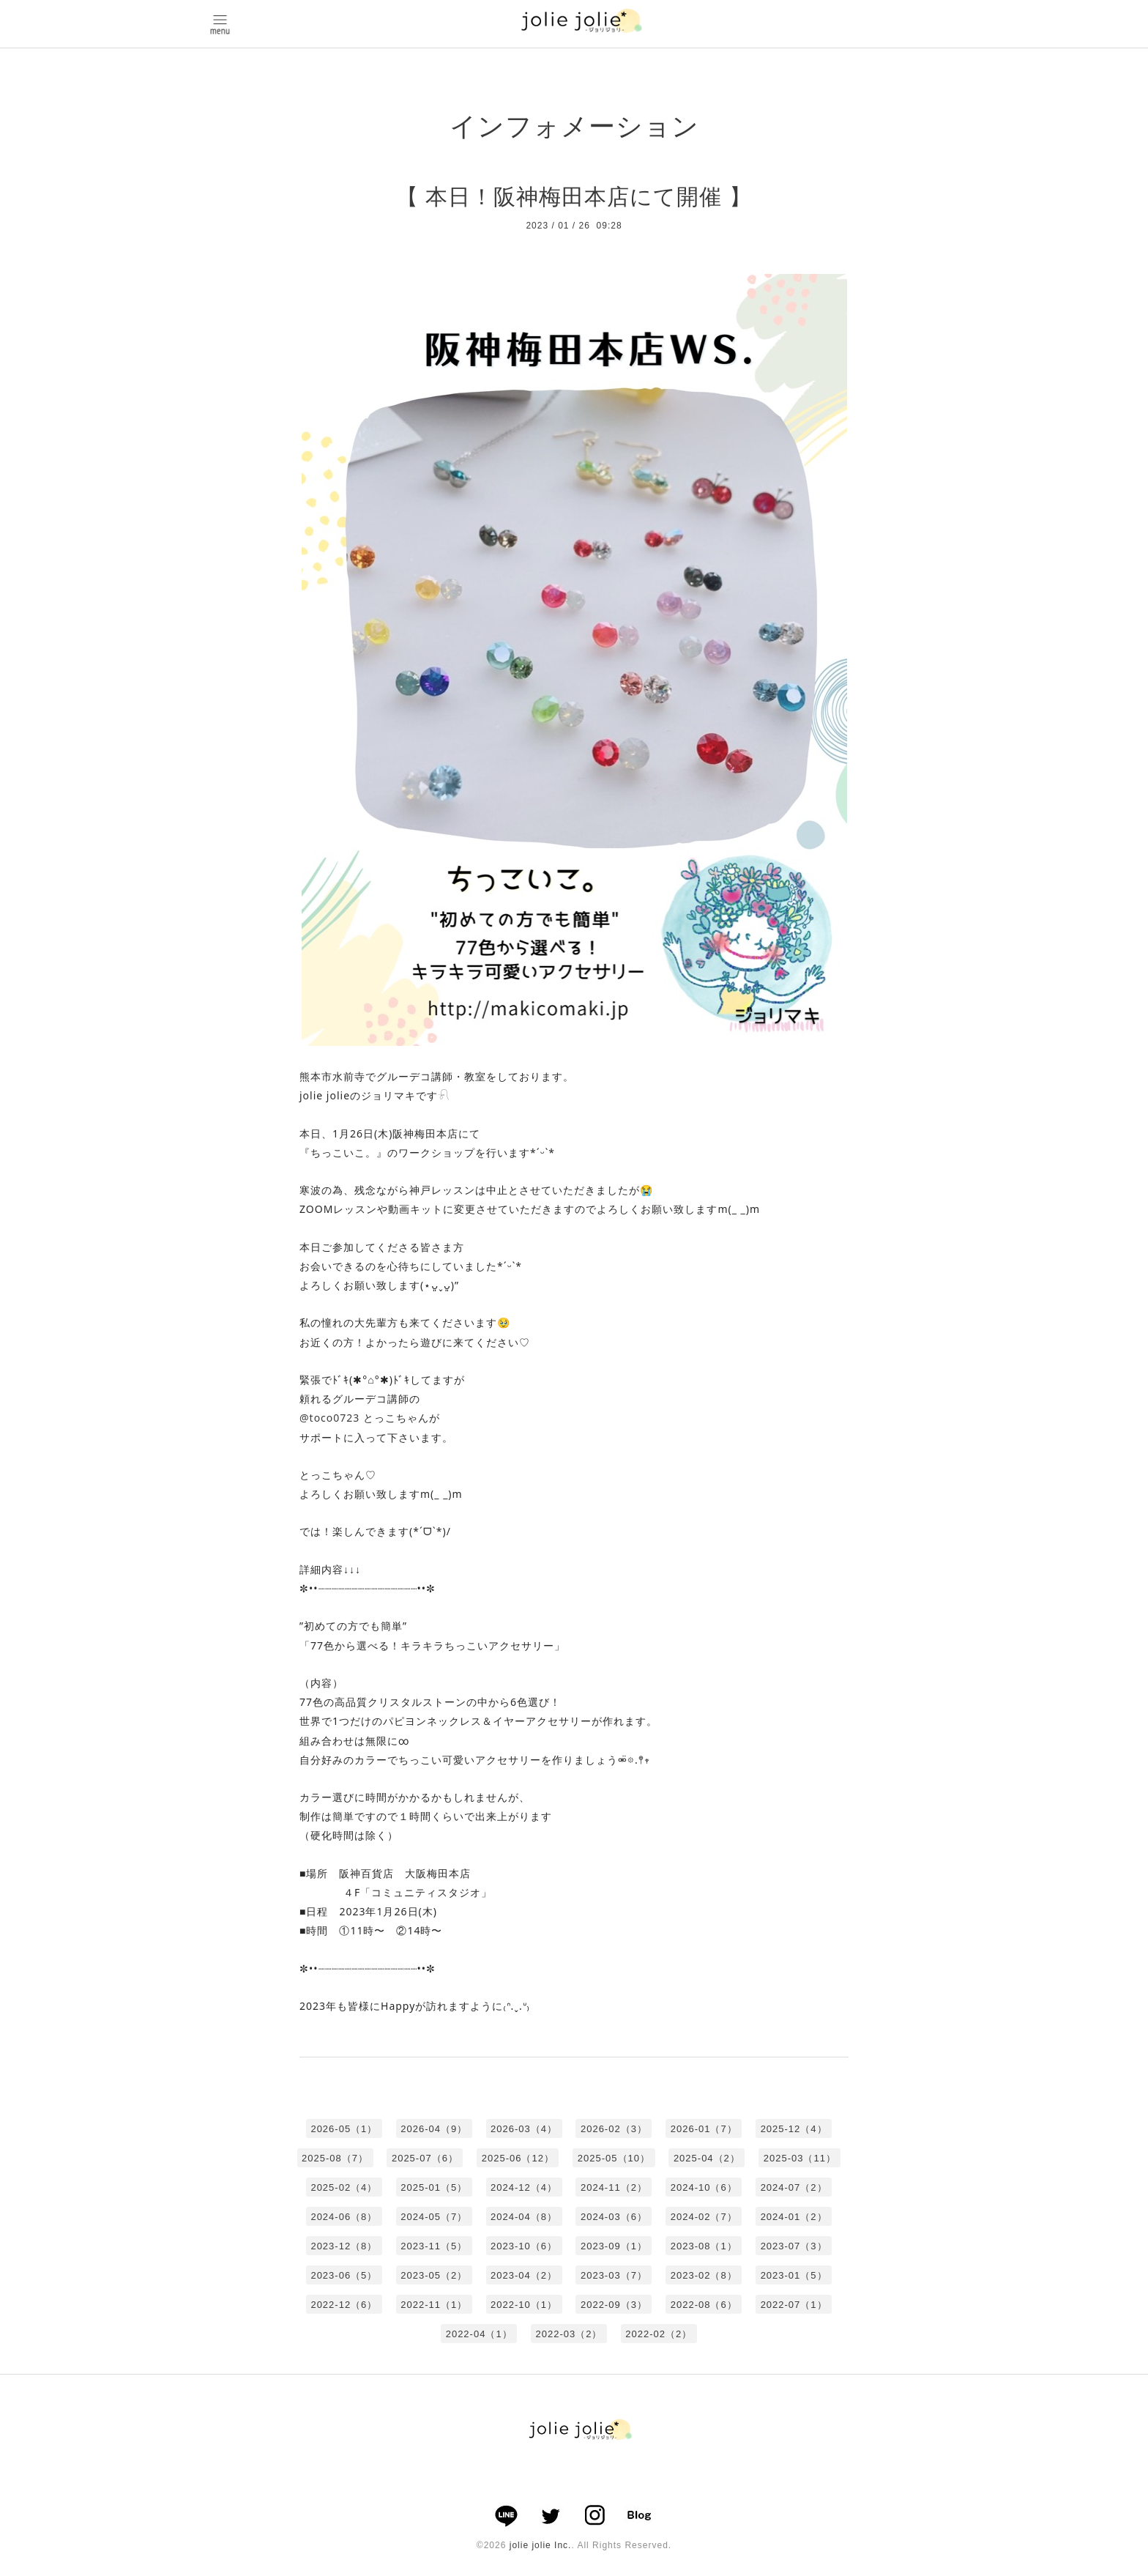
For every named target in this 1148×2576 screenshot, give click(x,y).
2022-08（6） (704, 2304)
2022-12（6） (343, 2304)
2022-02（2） (658, 2333)
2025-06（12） (518, 2158)
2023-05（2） (433, 2275)
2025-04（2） (707, 2158)
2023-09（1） (614, 2246)
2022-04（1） (479, 2333)
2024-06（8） (343, 2216)
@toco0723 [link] (329, 1418)
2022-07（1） (794, 2304)
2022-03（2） (569, 2333)
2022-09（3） (614, 2304)
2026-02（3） (614, 2128)
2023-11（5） (433, 2246)
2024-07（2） (794, 2187)
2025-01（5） (433, 2187)
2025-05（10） (614, 2158)
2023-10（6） (524, 2246)
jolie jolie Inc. (541, 2545)
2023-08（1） (704, 2246)
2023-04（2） (524, 2275)
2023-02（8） (704, 2275)
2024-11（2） (614, 2187)
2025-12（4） (794, 2128)
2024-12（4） (524, 2187)
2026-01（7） (704, 2128)
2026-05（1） (343, 2128)
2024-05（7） (433, 2216)
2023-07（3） (794, 2246)
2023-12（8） (343, 2246)
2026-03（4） (524, 2128)
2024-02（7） (704, 2216)
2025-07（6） (425, 2158)
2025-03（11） (800, 2158)
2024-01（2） (794, 2216)
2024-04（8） (524, 2216)
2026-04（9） (433, 2128)
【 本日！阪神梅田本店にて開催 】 (574, 197)
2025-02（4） (343, 2187)
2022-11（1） (433, 2304)
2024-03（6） (614, 2216)
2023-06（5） (343, 2275)
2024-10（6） (704, 2187)
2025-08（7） (335, 2158)
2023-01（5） (794, 2275)
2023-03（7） (614, 2275)
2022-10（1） (524, 2304)
